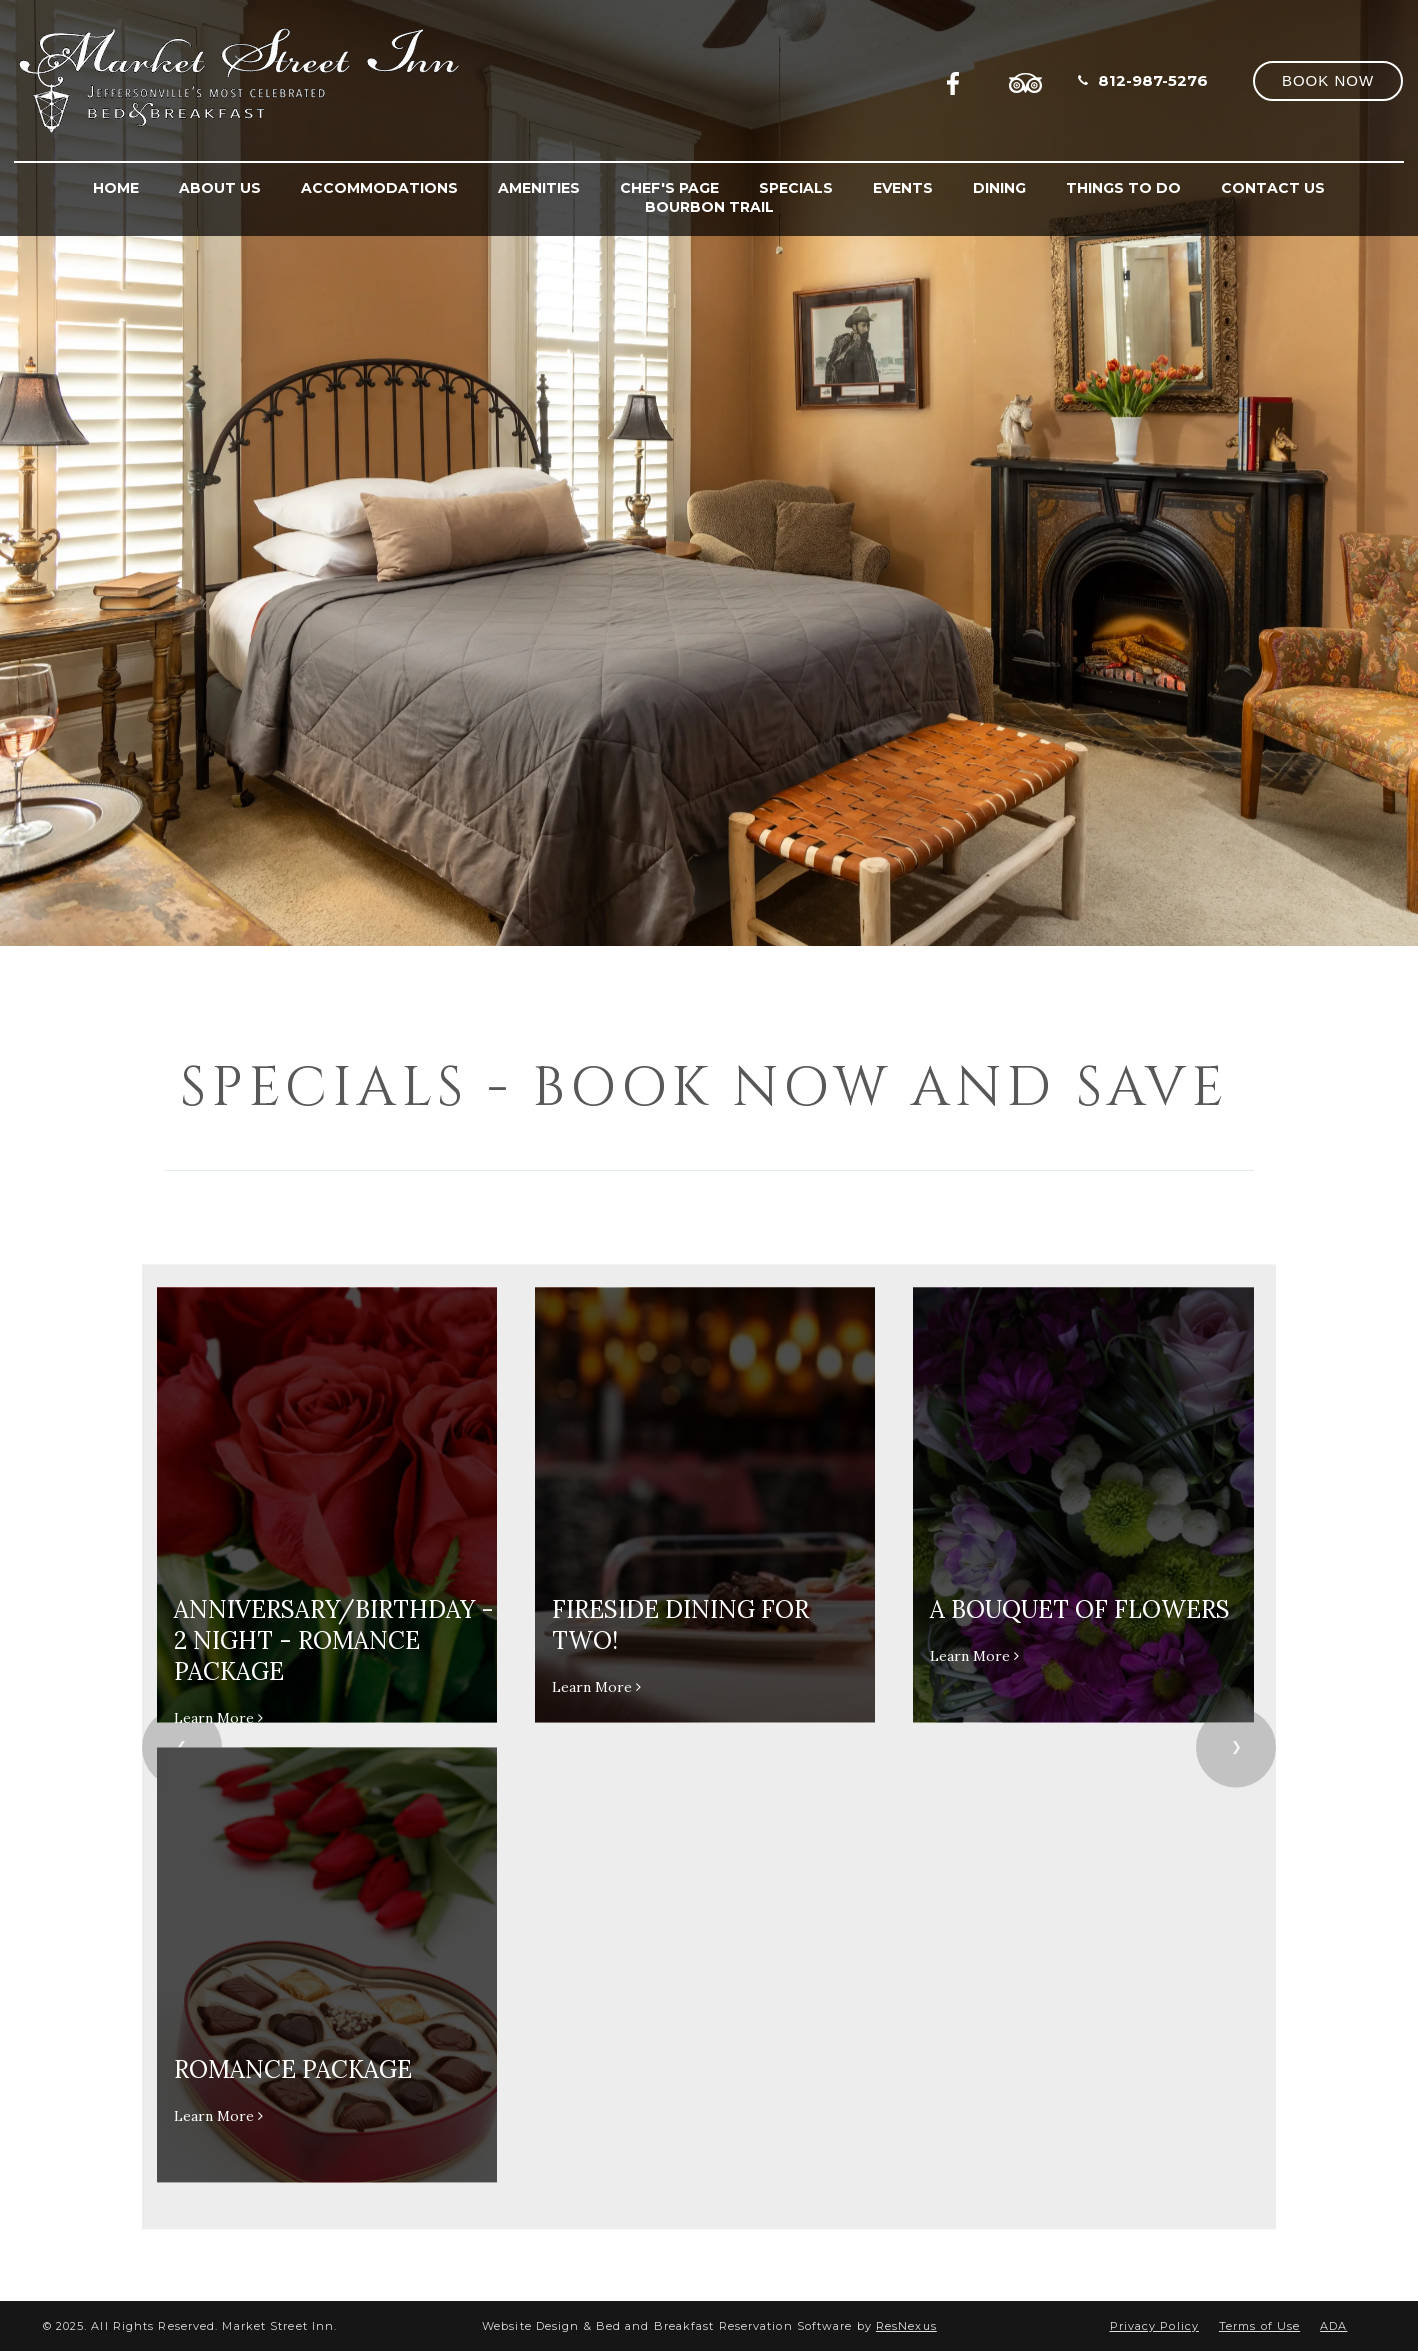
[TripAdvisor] (1026, 80)
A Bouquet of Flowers (1080, 1609)
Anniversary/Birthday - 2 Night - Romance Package (334, 1640)
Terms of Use (1259, 2326)
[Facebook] (959, 80)
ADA (1333, 2326)
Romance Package (293, 2069)
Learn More (218, 1718)
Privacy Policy (1154, 2326)
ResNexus (906, 2326)
